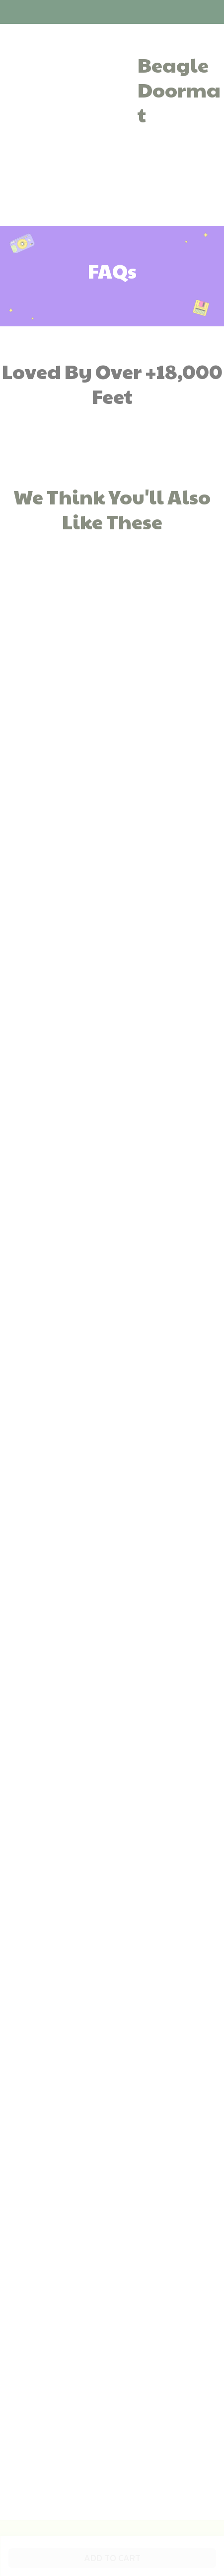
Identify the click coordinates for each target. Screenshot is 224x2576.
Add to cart (112, 2558)
